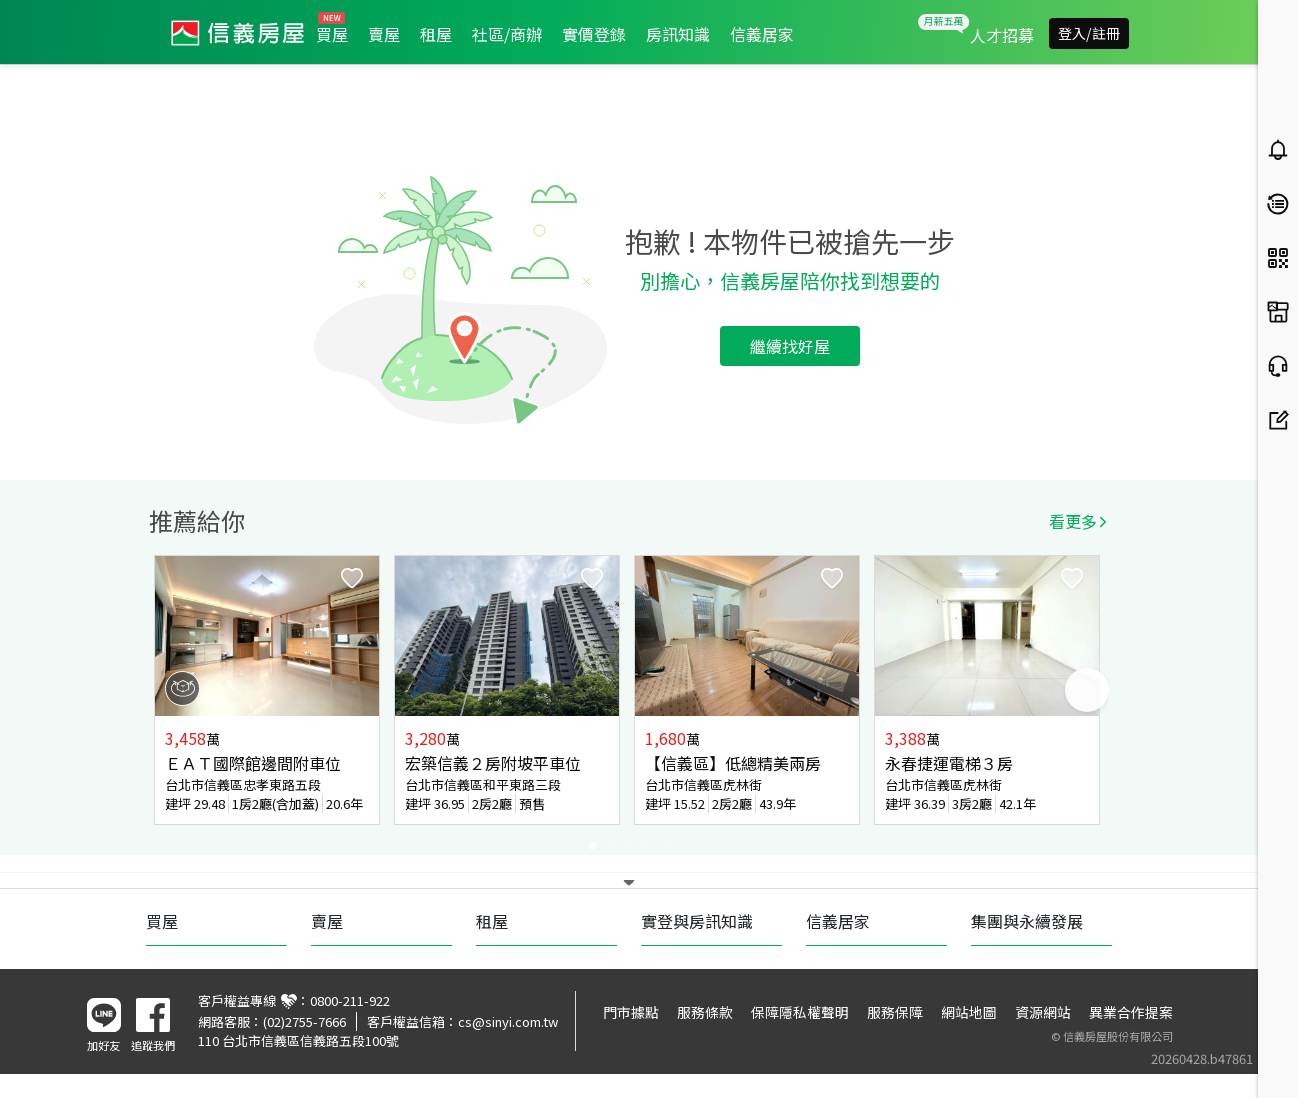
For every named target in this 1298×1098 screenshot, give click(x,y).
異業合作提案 (1131, 1012)
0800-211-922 (350, 1000)
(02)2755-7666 (304, 1021)
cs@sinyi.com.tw (508, 1021)
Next (1087, 690)
